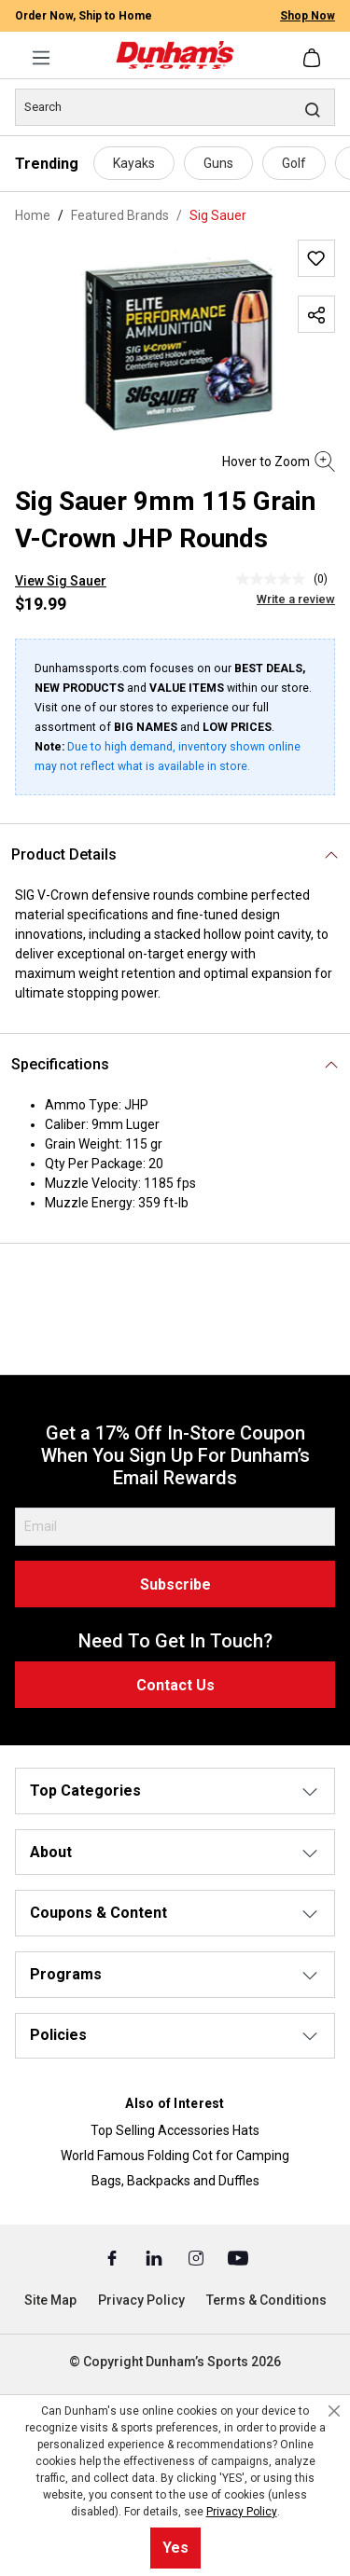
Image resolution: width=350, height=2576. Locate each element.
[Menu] (41, 57)
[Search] (175, 107)
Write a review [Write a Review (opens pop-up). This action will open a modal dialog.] (296, 599)
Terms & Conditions (266, 2300)
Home (32, 215)
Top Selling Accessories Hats (175, 2130)
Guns (218, 163)
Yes (175, 2547)
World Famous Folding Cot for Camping (175, 2155)
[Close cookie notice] (334, 2411)
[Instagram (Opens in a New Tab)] (197, 2257)
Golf (294, 163)
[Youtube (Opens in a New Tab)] (238, 2257)
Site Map (50, 2300)
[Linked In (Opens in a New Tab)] (155, 2257)
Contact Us (175, 1685)
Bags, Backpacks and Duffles (175, 2180)
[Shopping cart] (313, 57)
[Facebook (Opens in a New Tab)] (113, 2257)
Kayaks (134, 163)
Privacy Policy (141, 2300)
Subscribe (175, 1584)
